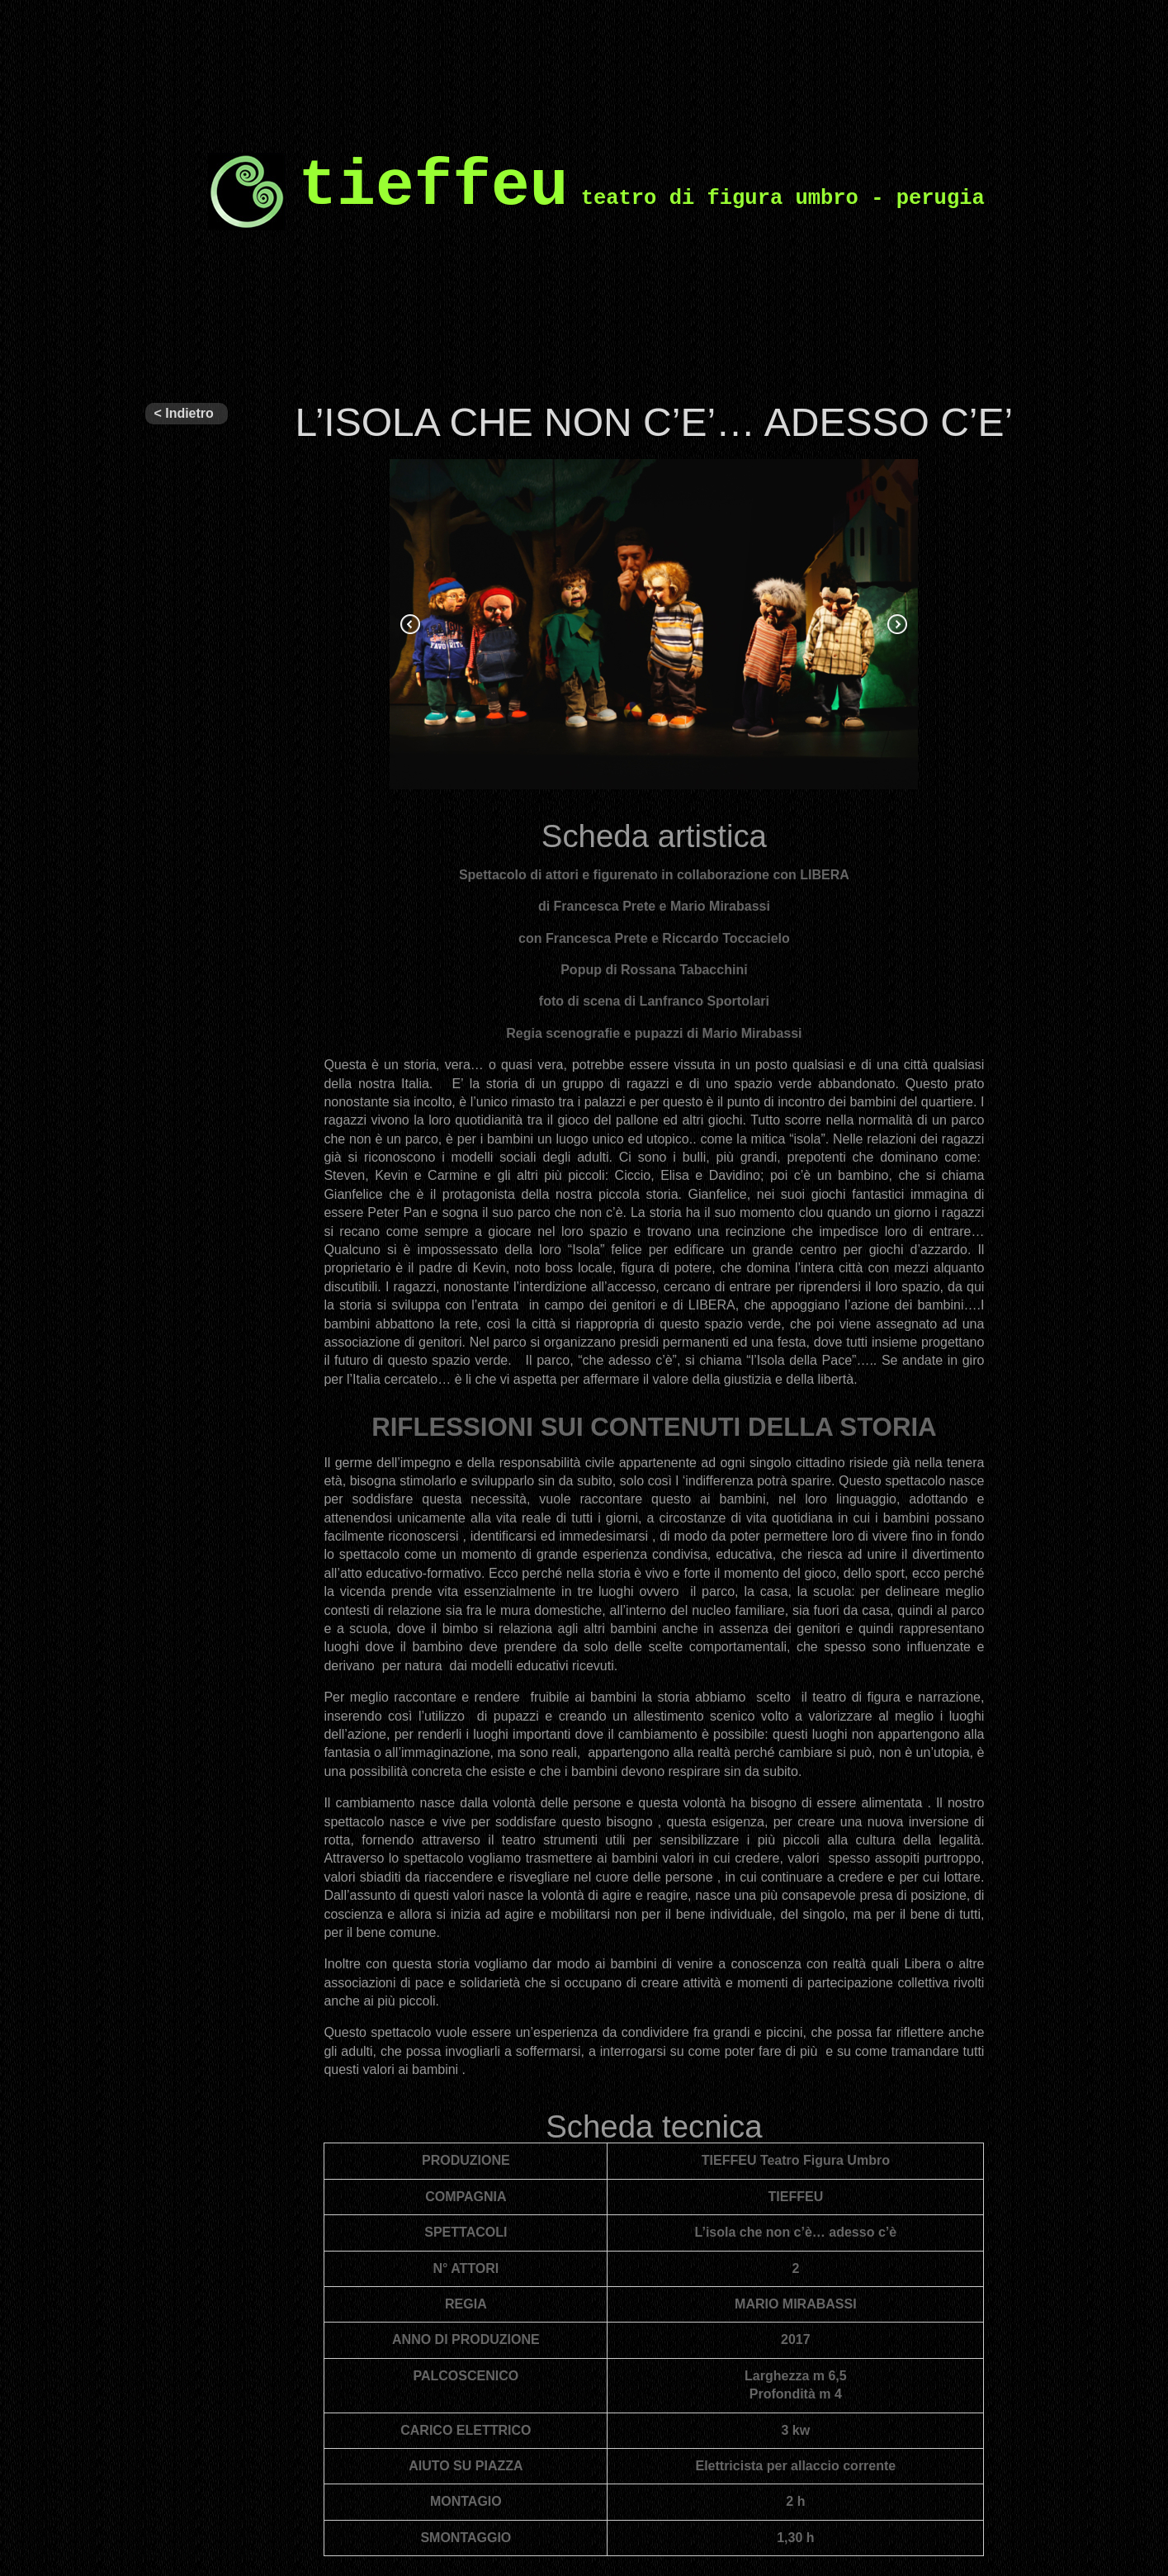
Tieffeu (165, 447)
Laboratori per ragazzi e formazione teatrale (186, 1375)
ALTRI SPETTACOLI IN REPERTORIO (186, 649)
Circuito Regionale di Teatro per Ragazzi (182, 921)
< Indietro (183, 413)
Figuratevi (174, 1083)
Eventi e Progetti (169, 999)
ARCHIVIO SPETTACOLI (185, 726)
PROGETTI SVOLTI (179, 1180)
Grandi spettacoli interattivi (173, 1278)
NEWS (165, 1446)
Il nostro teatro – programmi (176, 824)
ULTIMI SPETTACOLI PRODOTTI (185, 551)
